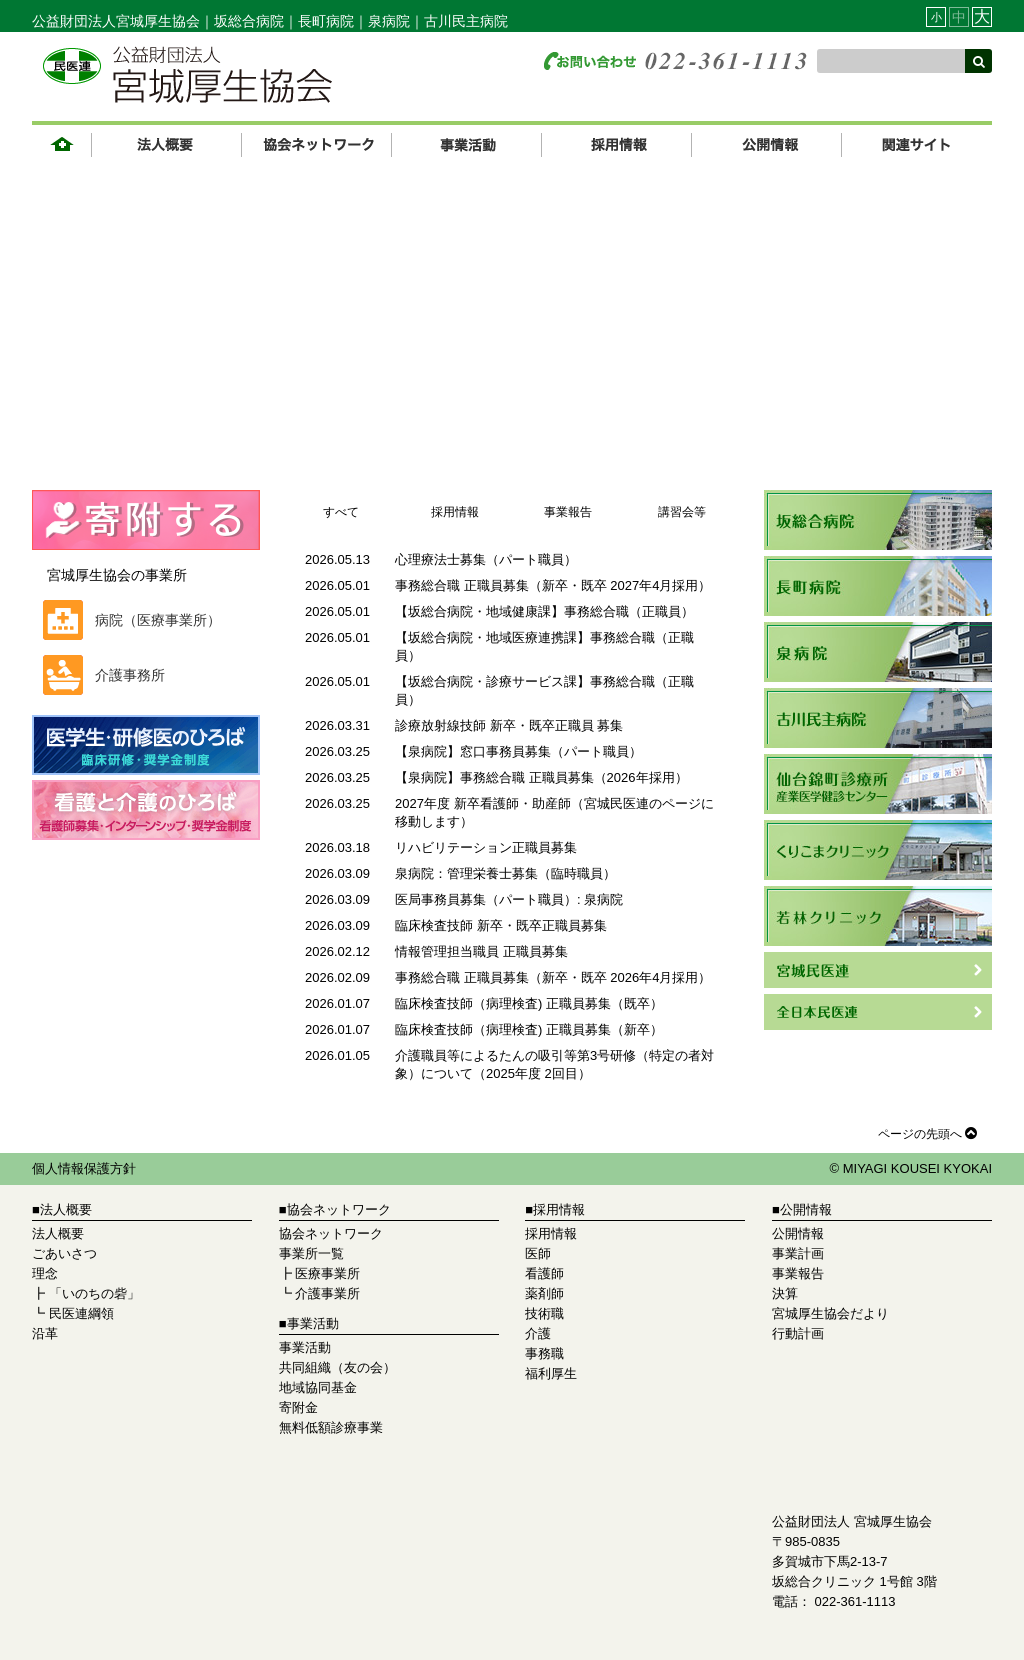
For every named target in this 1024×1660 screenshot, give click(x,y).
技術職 (544, 1313)
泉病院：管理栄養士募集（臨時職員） (505, 873)
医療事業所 (327, 1273)
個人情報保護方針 (84, 1168)
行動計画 (798, 1333)
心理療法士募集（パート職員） (486, 559)
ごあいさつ (64, 1253)
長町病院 (326, 21)
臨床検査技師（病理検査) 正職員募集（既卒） (529, 1003)
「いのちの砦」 (94, 1293)
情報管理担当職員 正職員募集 (481, 951)
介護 (538, 1333)
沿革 (45, 1333)
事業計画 (798, 1253)
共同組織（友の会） (337, 1367)
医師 (538, 1253)
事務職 (544, 1353)
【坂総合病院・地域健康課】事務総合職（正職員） (544, 611)
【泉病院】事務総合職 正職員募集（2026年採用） (541, 777)
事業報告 (568, 512)
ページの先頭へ (929, 1133)
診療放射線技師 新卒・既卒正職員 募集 (509, 725)
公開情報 (798, 1233)
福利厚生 (551, 1373)
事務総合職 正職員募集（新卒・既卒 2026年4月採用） (553, 977)
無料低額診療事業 (331, 1427)
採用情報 (455, 512)
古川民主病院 (466, 21)
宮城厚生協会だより (830, 1313)
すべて (341, 512)
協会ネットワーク (331, 1233)
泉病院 (389, 21)
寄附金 (298, 1407)
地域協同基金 (318, 1387)
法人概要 (58, 1233)
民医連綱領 (81, 1313)
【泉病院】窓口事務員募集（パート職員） (518, 751)
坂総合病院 (249, 21)
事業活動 (305, 1347)
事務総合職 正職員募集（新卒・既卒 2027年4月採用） (553, 585)
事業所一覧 (311, 1253)
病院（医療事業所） (158, 620)
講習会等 (682, 512)
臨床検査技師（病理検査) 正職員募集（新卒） (529, 1029)
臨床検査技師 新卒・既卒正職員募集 (501, 925)
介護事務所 (130, 675)
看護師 (544, 1273)
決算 (785, 1293)
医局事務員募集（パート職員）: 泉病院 (509, 899)
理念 (45, 1273)
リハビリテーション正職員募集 (486, 847)
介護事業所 (327, 1293)
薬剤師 (544, 1293)
